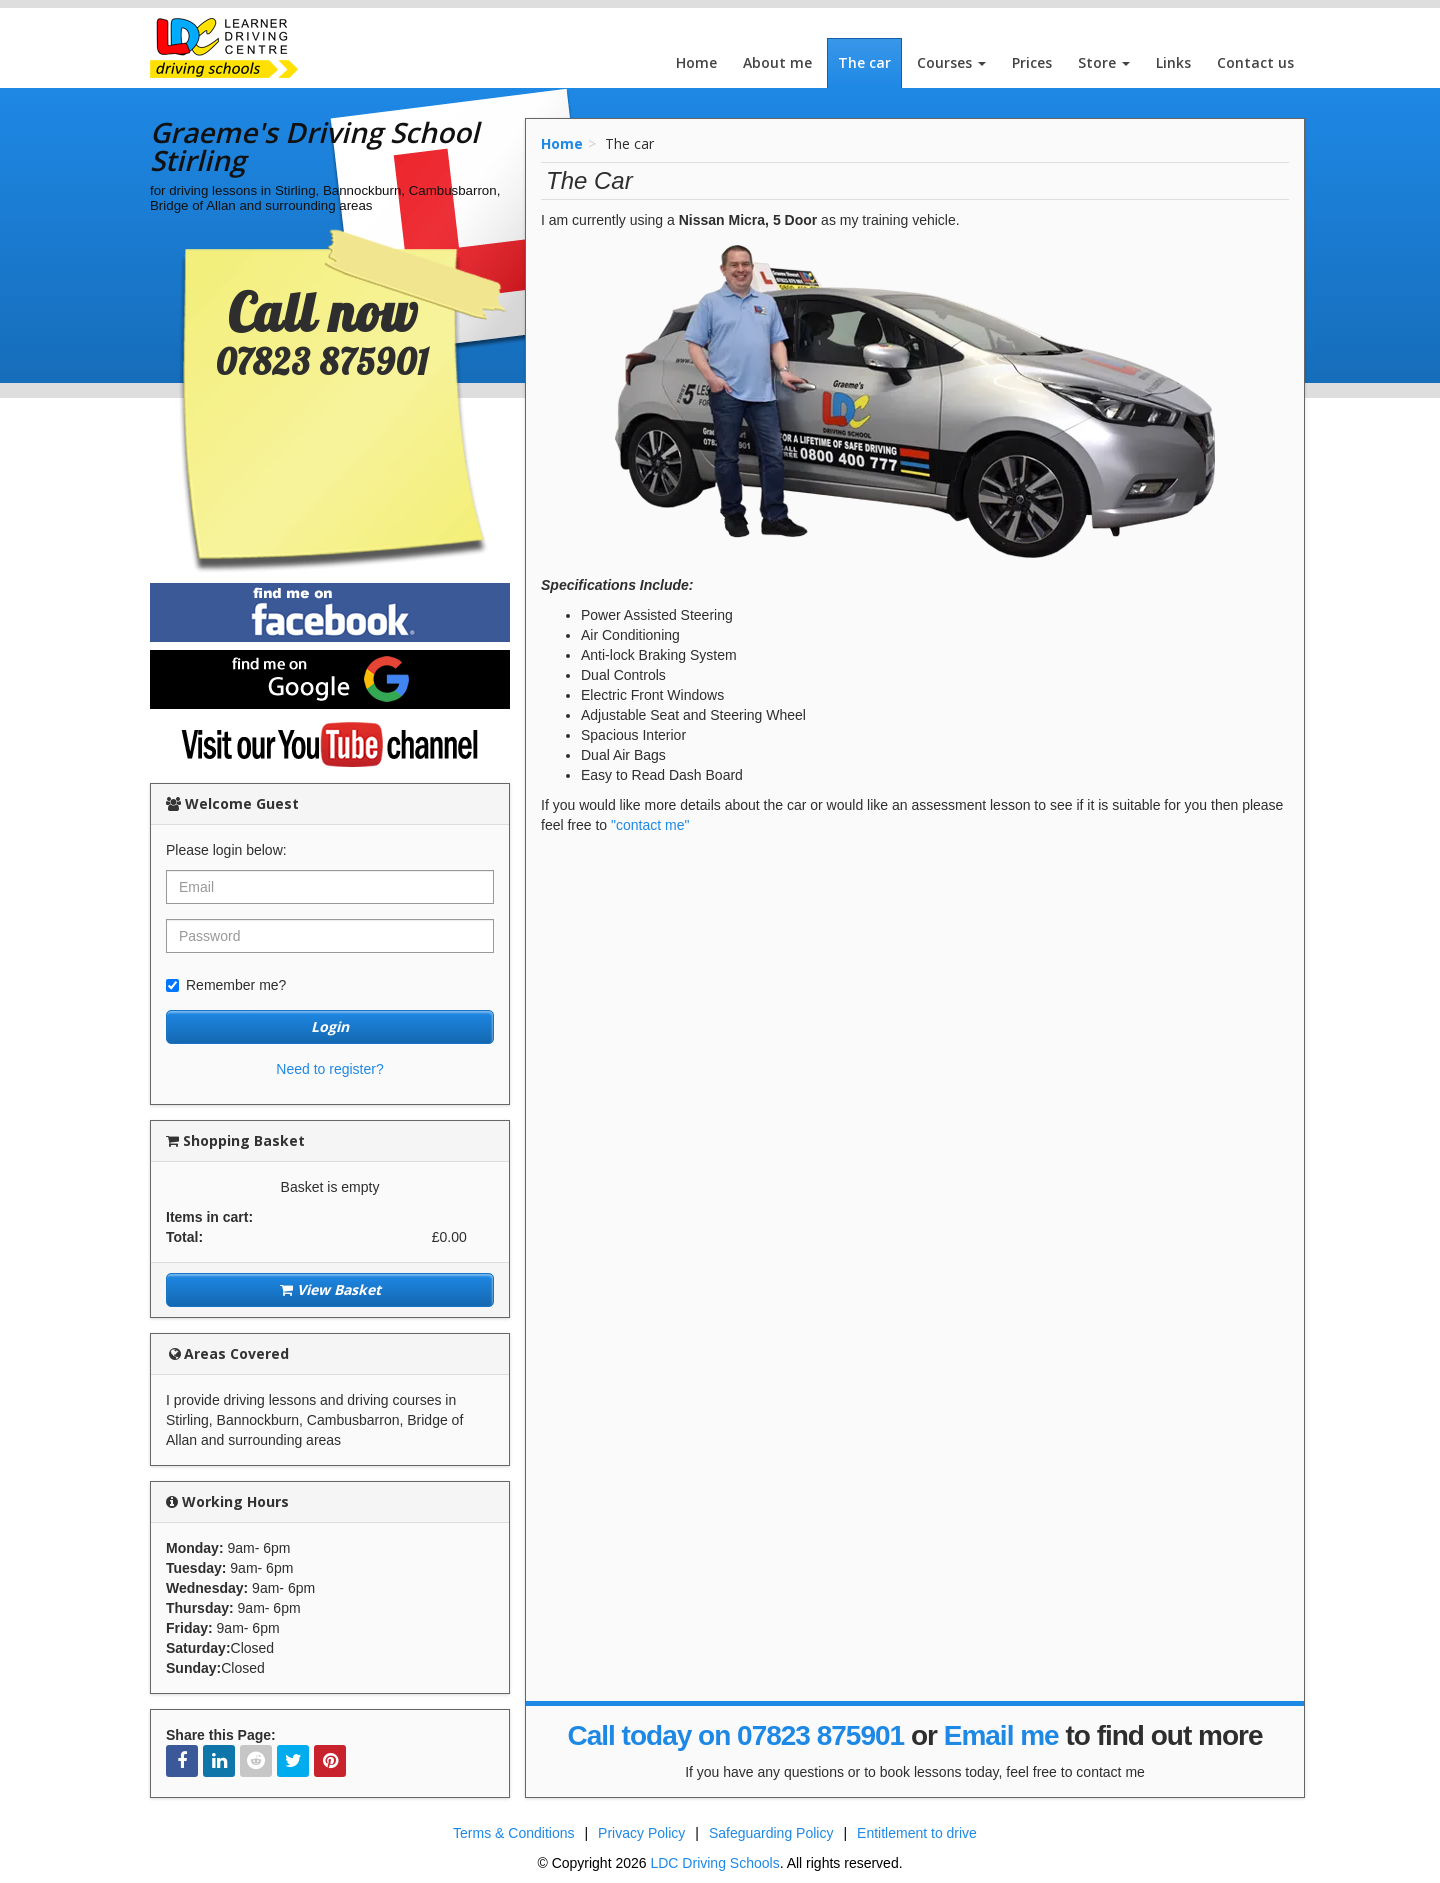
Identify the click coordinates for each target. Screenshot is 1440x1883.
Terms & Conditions (513, 1833)
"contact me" (650, 825)
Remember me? (226, 985)
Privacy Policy (641, 1833)
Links (1173, 62)
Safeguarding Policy (771, 1833)
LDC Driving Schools (714, 1863)
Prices (1032, 62)
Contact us (1255, 62)
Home (696, 62)
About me (777, 62)
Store (1104, 62)
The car (864, 62)
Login (330, 1026)
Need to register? (329, 1069)
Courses (951, 62)
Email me (1001, 1735)
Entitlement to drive (917, 1833)
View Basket (330, 1289)
